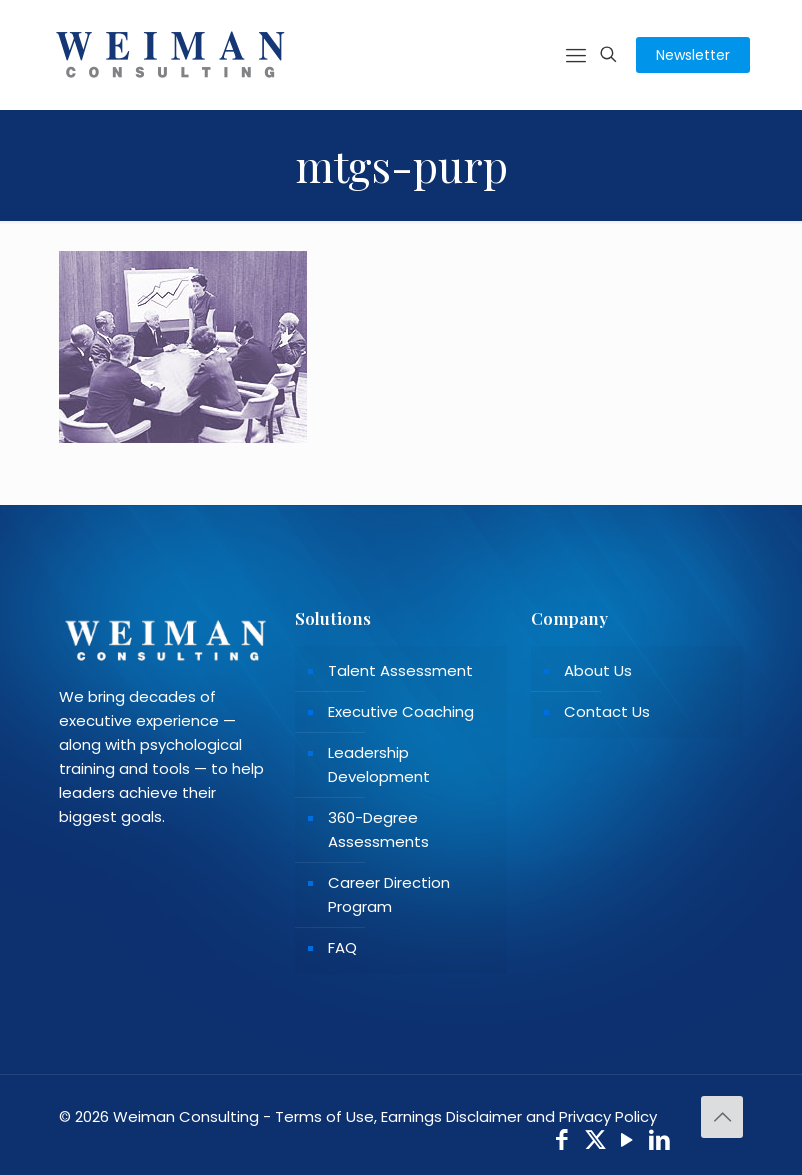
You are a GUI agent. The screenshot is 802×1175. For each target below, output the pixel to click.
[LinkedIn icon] (660, 1142)
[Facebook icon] (562, 1142)
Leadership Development (379, 764)
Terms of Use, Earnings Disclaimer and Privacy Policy (466, 1116)
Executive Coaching (401, 711)
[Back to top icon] (722, 1117)
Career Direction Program (389, 894)
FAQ (342, 947)
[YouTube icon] (627, 1142)
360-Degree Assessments (378, 829)
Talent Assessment (400, 670)
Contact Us (607, 711)
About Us (598, 670)
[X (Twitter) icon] (595, 1142)
